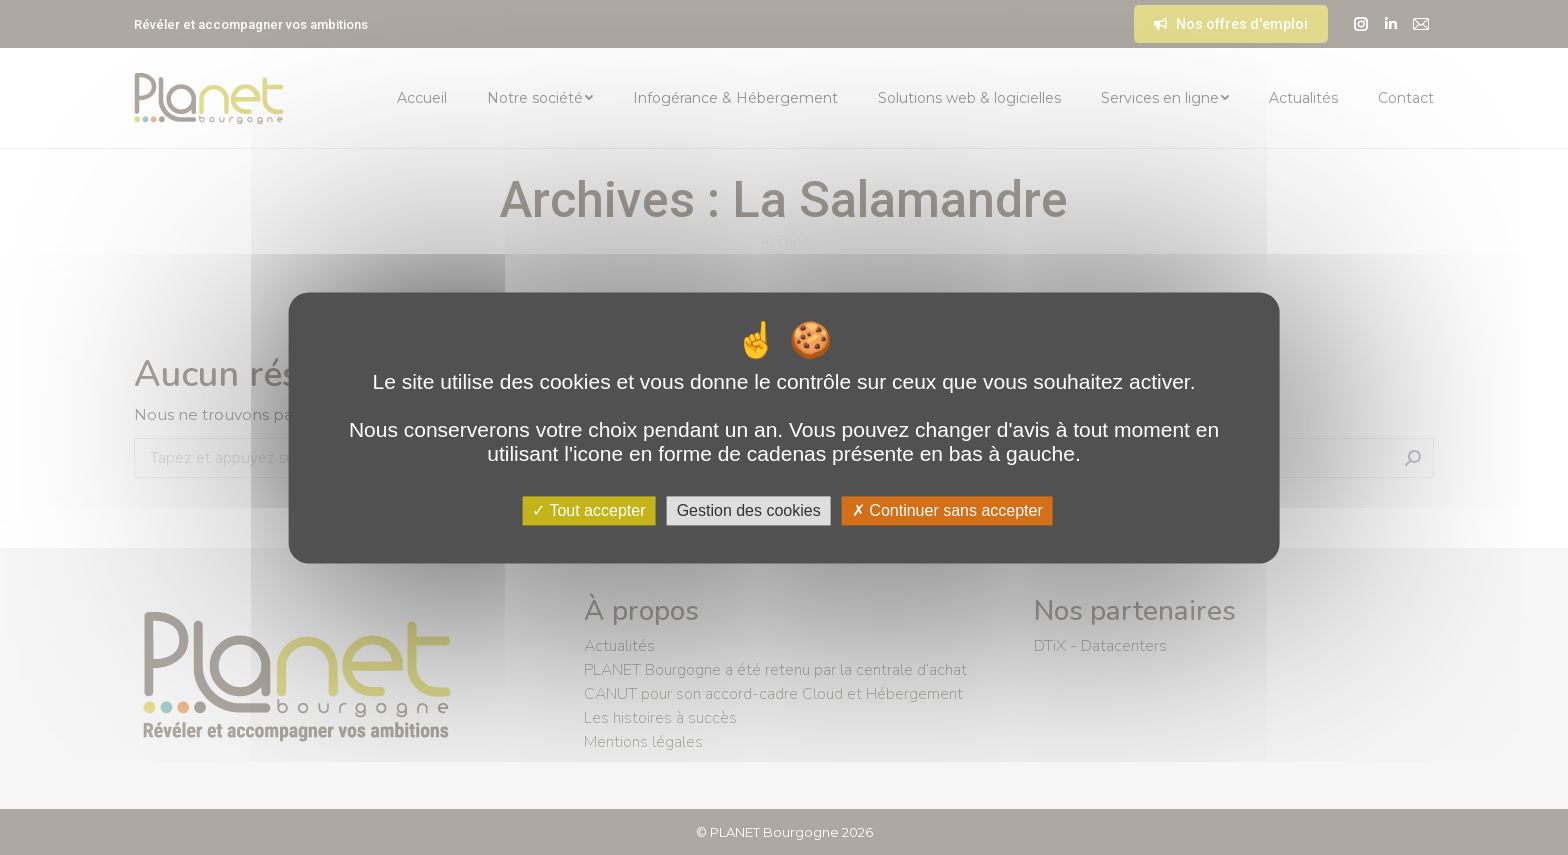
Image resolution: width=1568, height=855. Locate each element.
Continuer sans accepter (947, 510)
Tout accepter (588, 510)
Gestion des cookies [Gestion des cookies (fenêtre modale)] (749, 510)
